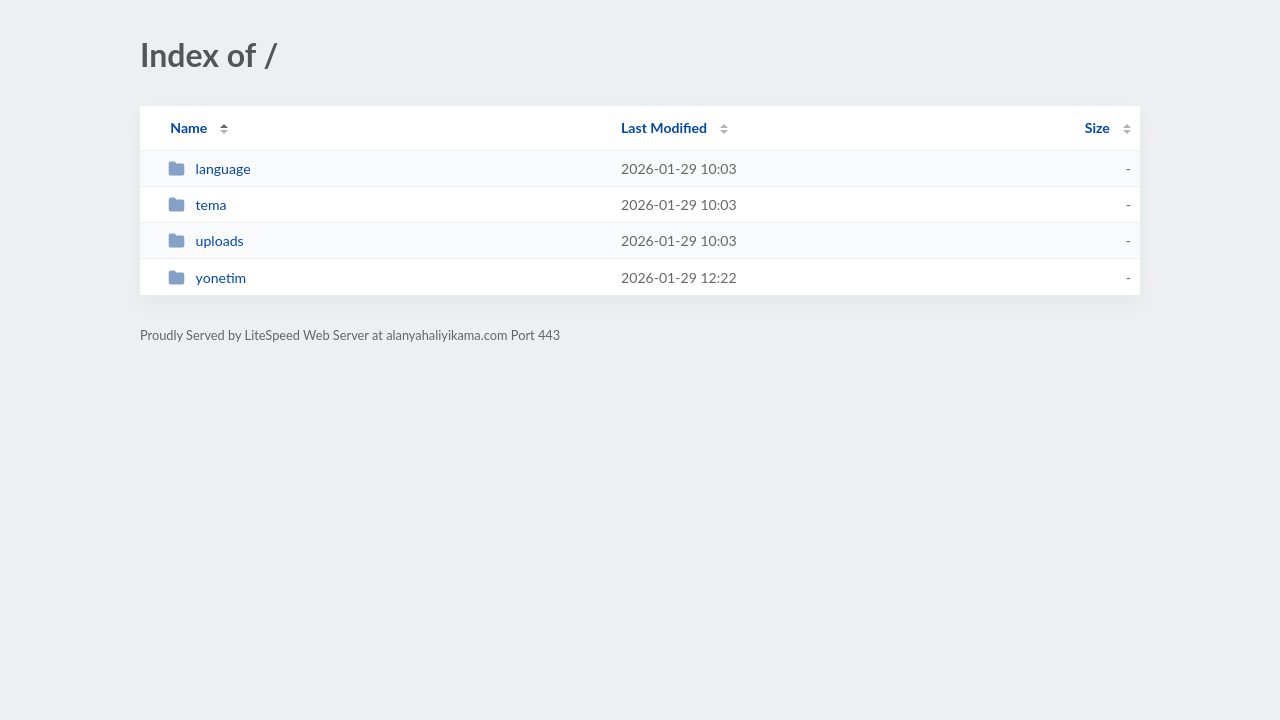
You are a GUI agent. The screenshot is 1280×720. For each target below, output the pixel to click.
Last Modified (664, 127)
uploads (205, 240)
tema (197, 204)
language (209, 168)
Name (188, 127)
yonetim (207, 277)
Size (1097, 127)
